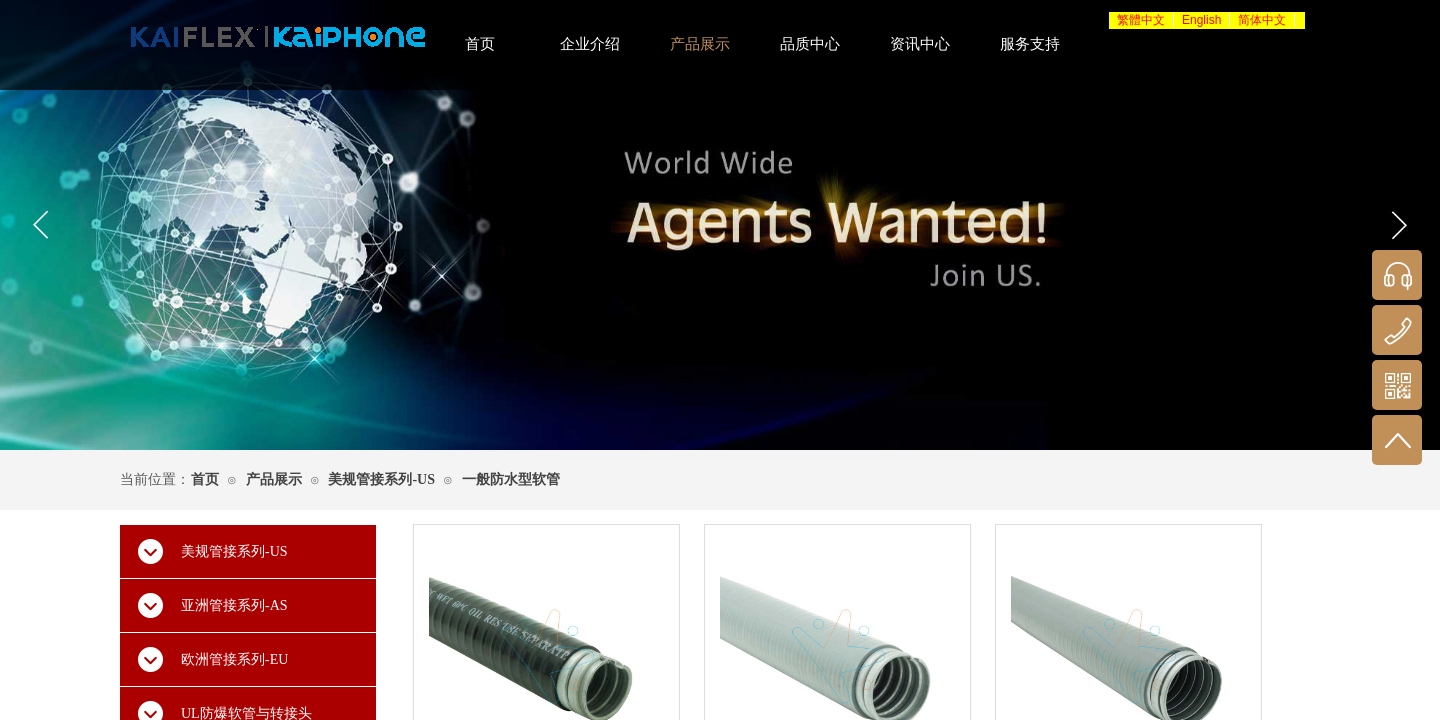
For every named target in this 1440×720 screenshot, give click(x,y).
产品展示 (274, 479)
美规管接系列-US (381, 479)
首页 (205, 479)
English (1201, 20)
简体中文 (1262, 20)
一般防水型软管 (511, 479)
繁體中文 (1141, 20)
